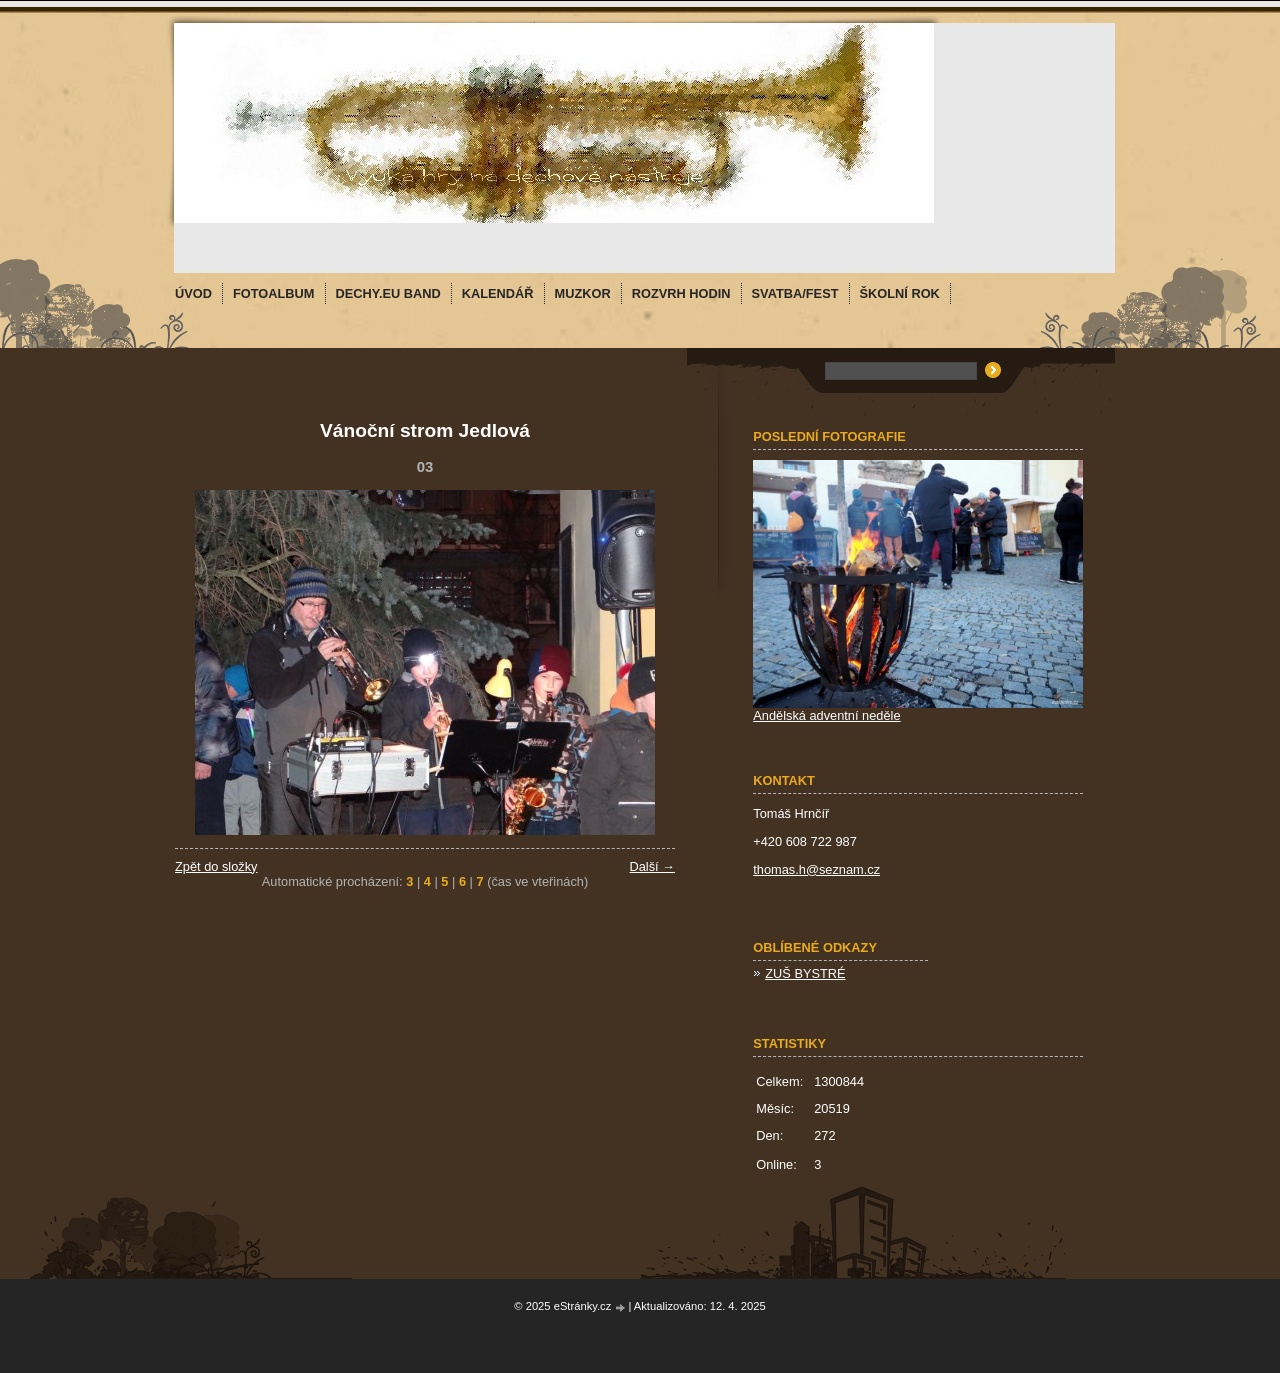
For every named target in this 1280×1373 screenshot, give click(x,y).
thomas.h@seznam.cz (816, 869)
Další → (652, 866)
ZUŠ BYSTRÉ (805, 973)
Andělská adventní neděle (826, 715)
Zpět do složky (216, 866)
